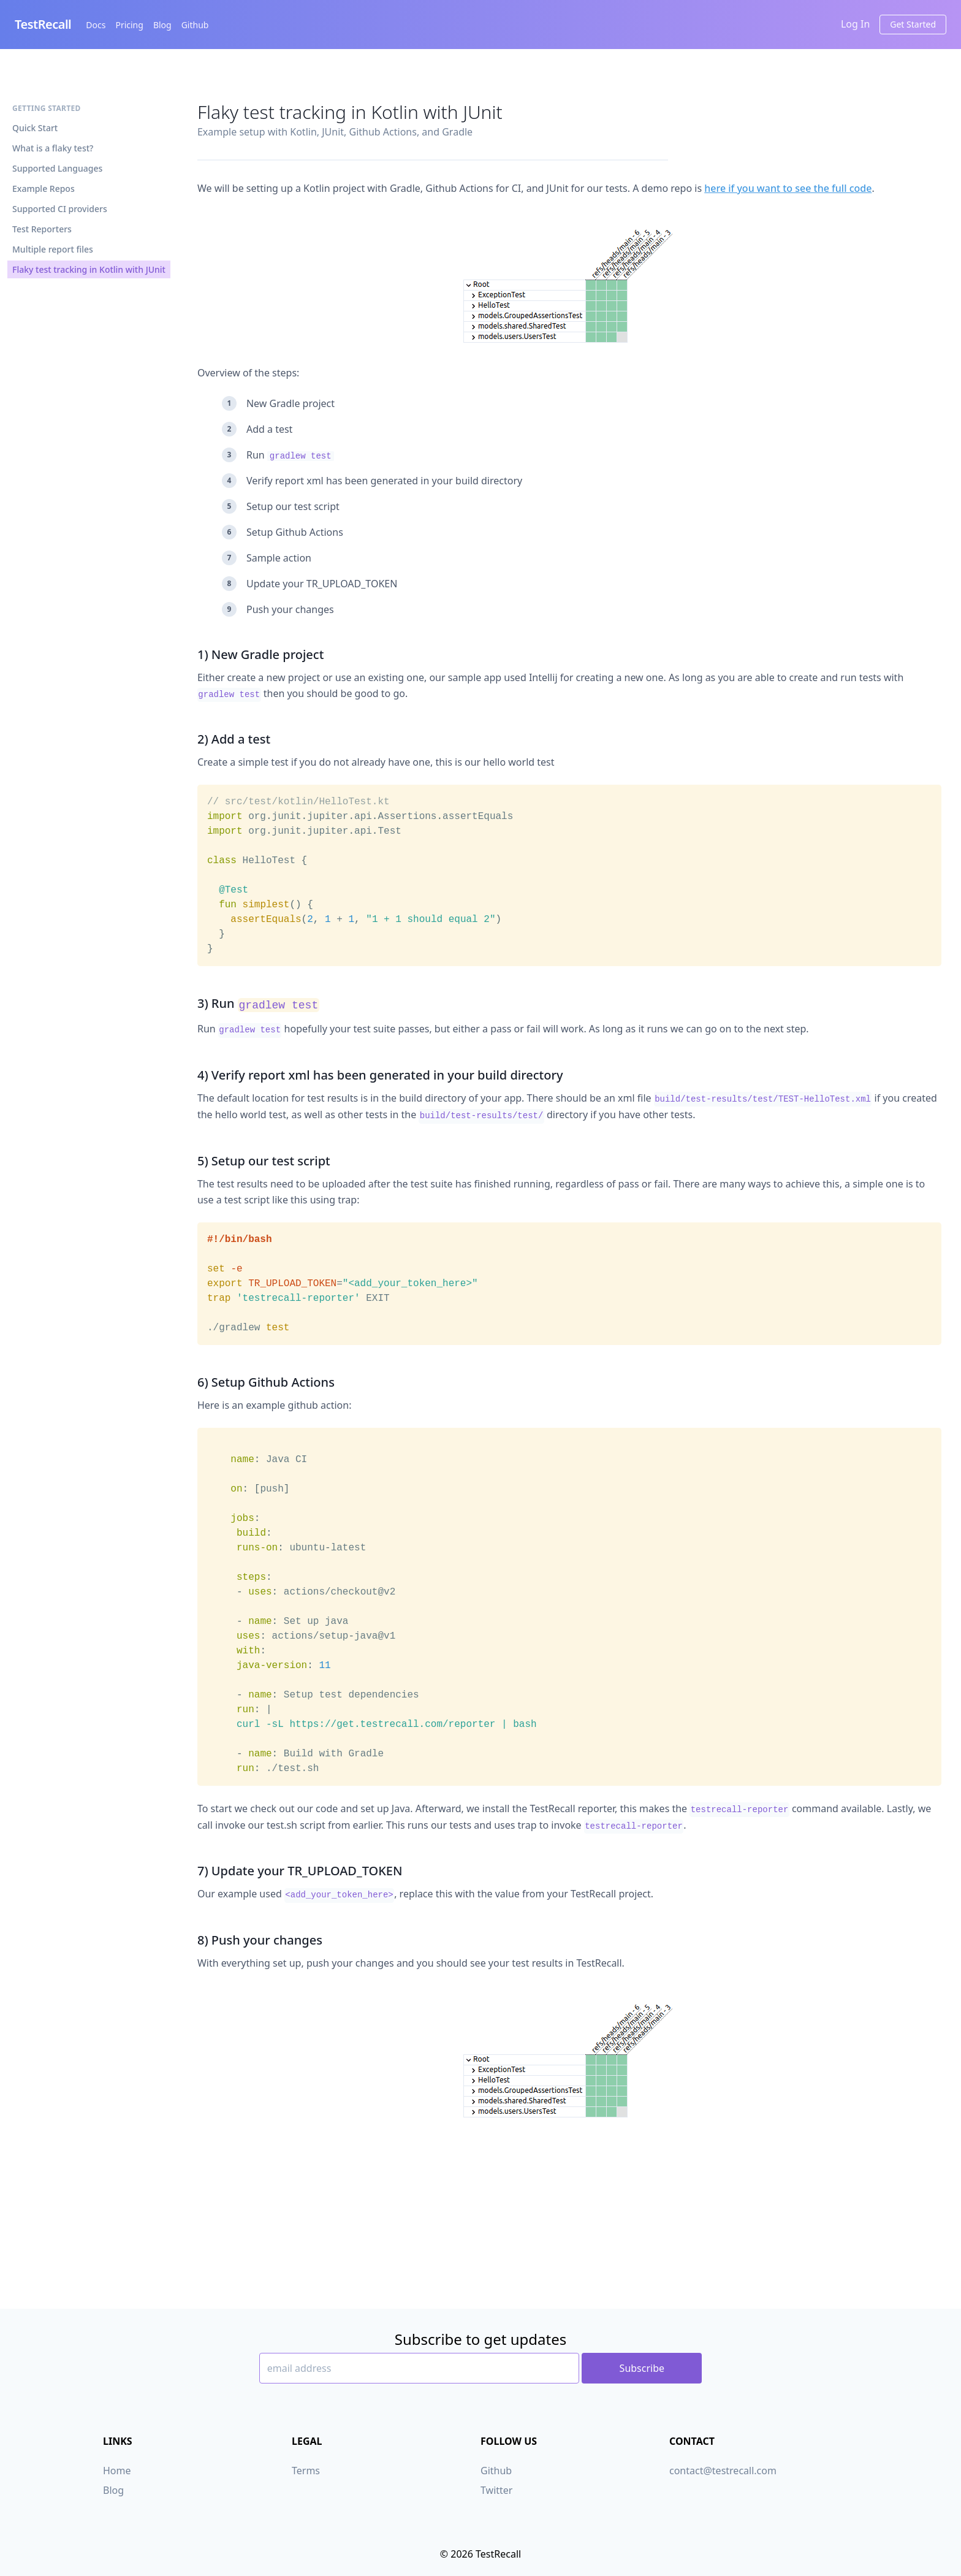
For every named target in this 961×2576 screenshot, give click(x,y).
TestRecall (43, 24)
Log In (855, 24)
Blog (162, 25)
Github (195, 25)
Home (117, 2470)
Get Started (913, 24)
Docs (95, 25)
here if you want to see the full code (788, 188)
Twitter (496, 2490)
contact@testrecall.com (723, 2470)
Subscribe (642, 2368)
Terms (306, 2470)
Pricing (129, 25)
